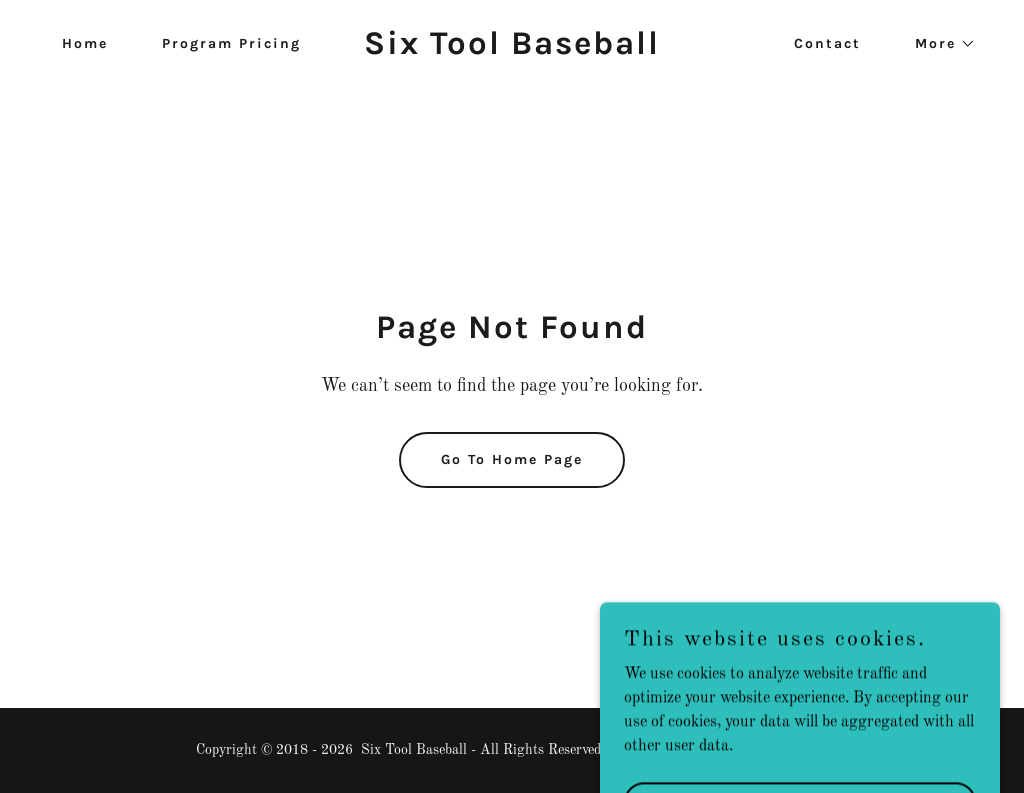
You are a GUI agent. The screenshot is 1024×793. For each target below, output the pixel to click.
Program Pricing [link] (231, 43)
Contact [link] (827, 43)
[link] (511, 50)
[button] (938, 44)
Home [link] (85, 43)
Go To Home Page (512, 459)
